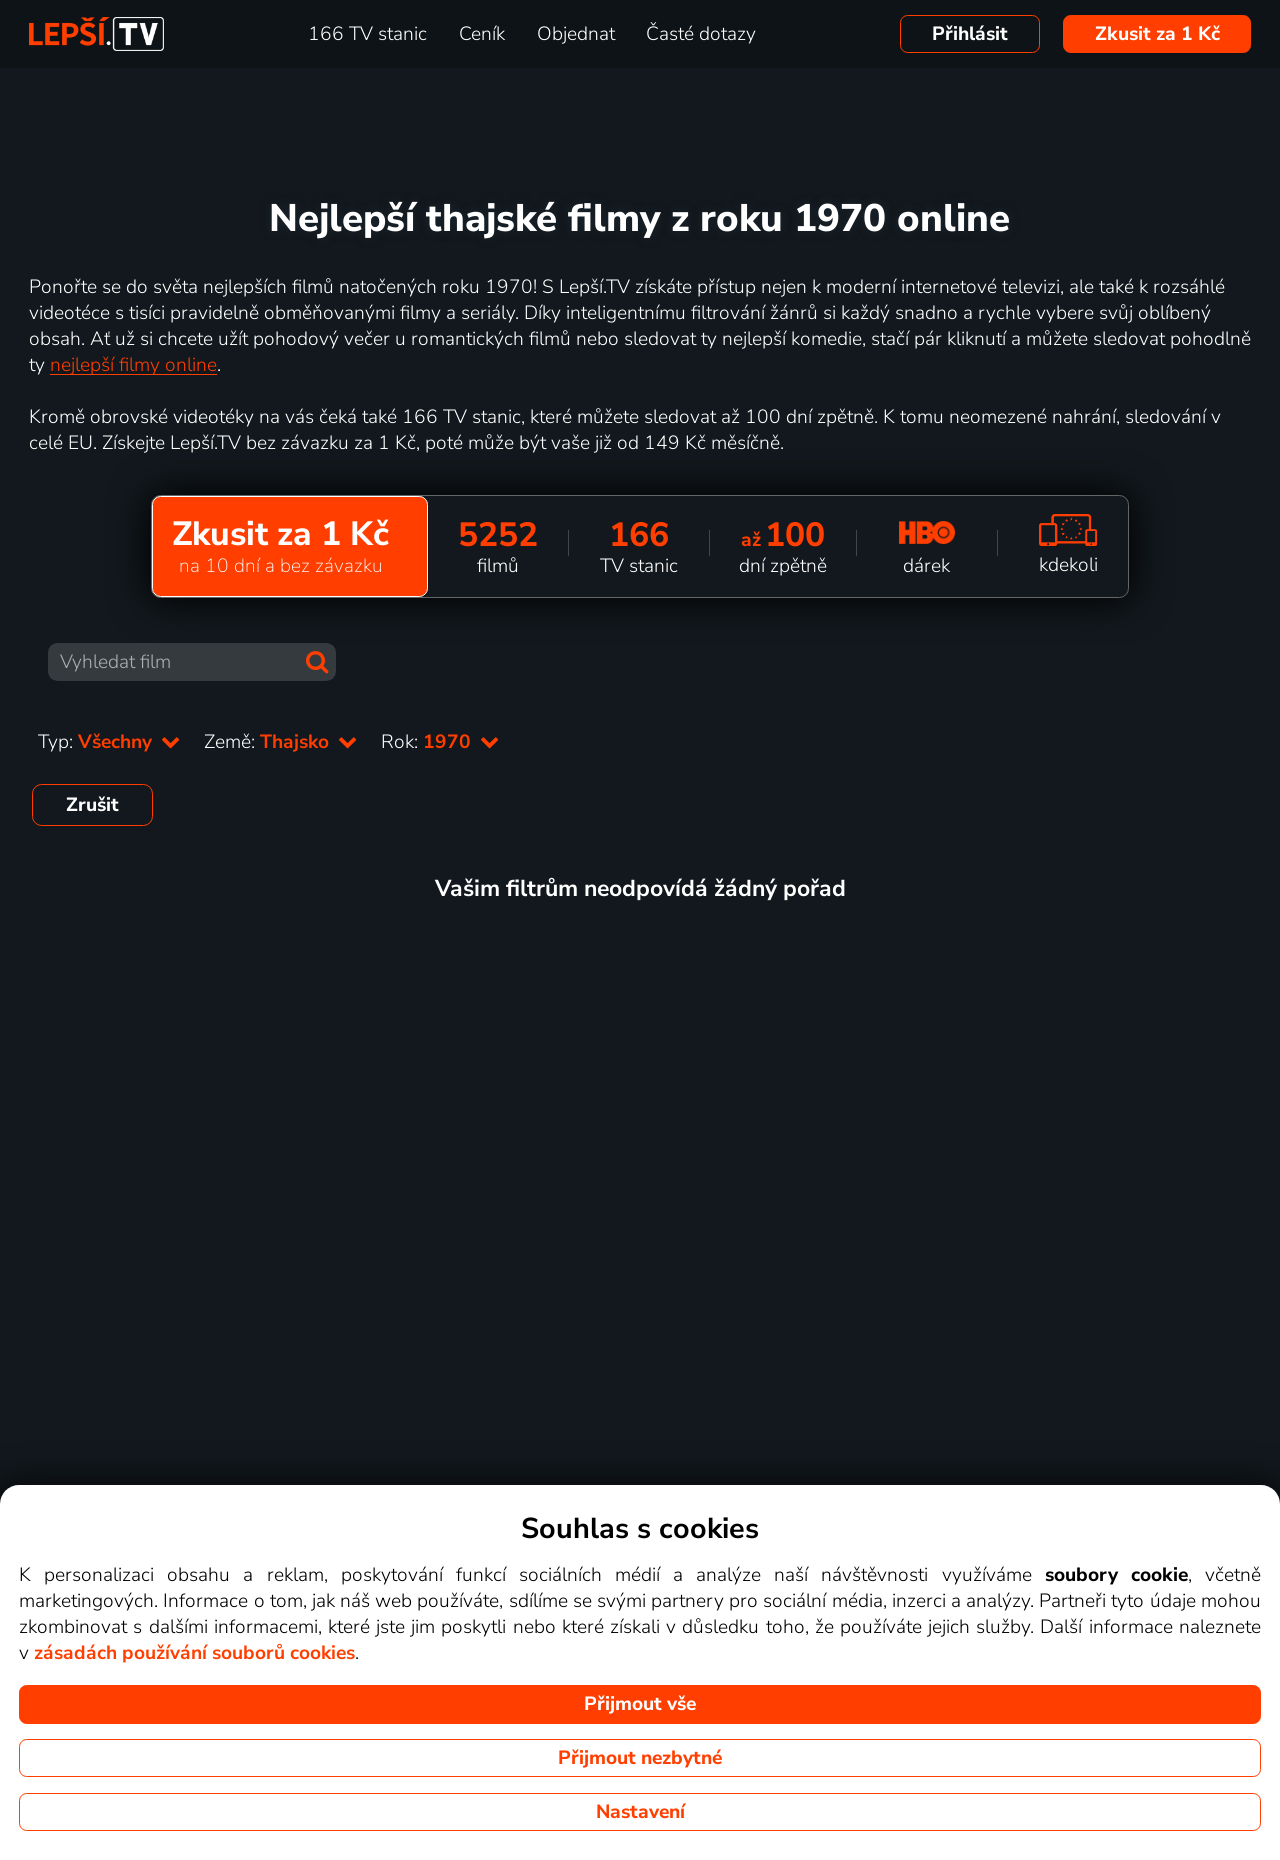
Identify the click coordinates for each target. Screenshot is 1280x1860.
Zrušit (92, 805)
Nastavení (640, 1812)
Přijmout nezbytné (640, 1758)
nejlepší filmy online (133, 365)
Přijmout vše (640, 1704)
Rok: (440, 742)
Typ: (109, 742)
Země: (280, 742)
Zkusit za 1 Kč (1157, 34)
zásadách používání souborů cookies (194, 1653)
